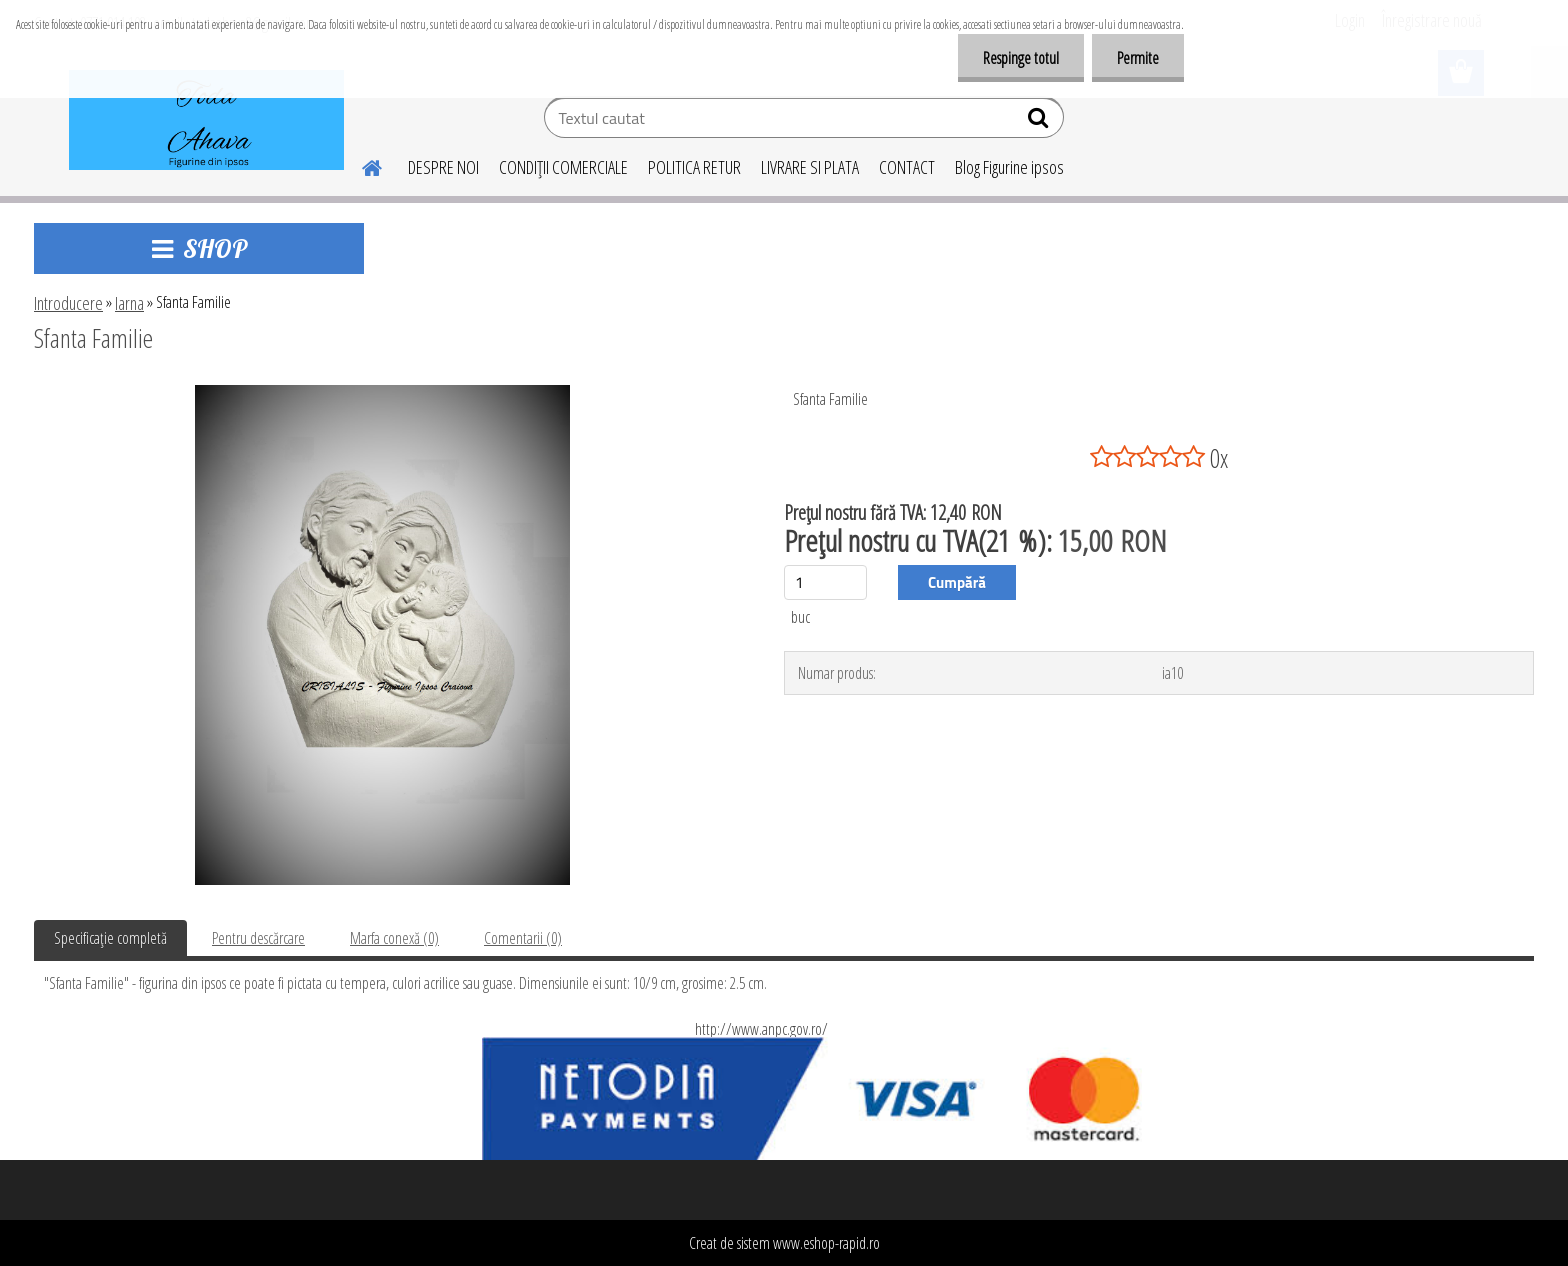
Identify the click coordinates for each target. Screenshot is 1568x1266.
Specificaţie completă (110, 938)
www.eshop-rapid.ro (826, 1243)
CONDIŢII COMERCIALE (563, 167)
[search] (1040, 122)
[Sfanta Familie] (382, 393)
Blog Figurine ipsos (1009, 167)
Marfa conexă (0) (394, 938)
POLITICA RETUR (694, 167)
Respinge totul (1021, 58)
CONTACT (907, 167)
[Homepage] (360, 165)
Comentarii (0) (523, 938)
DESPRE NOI (443, 167)
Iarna (129, 303)
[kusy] (825, 582)
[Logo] (206, 120)
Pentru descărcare (258, 938)
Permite (1138, 58)
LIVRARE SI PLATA (810, 167)
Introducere (68, 303)
